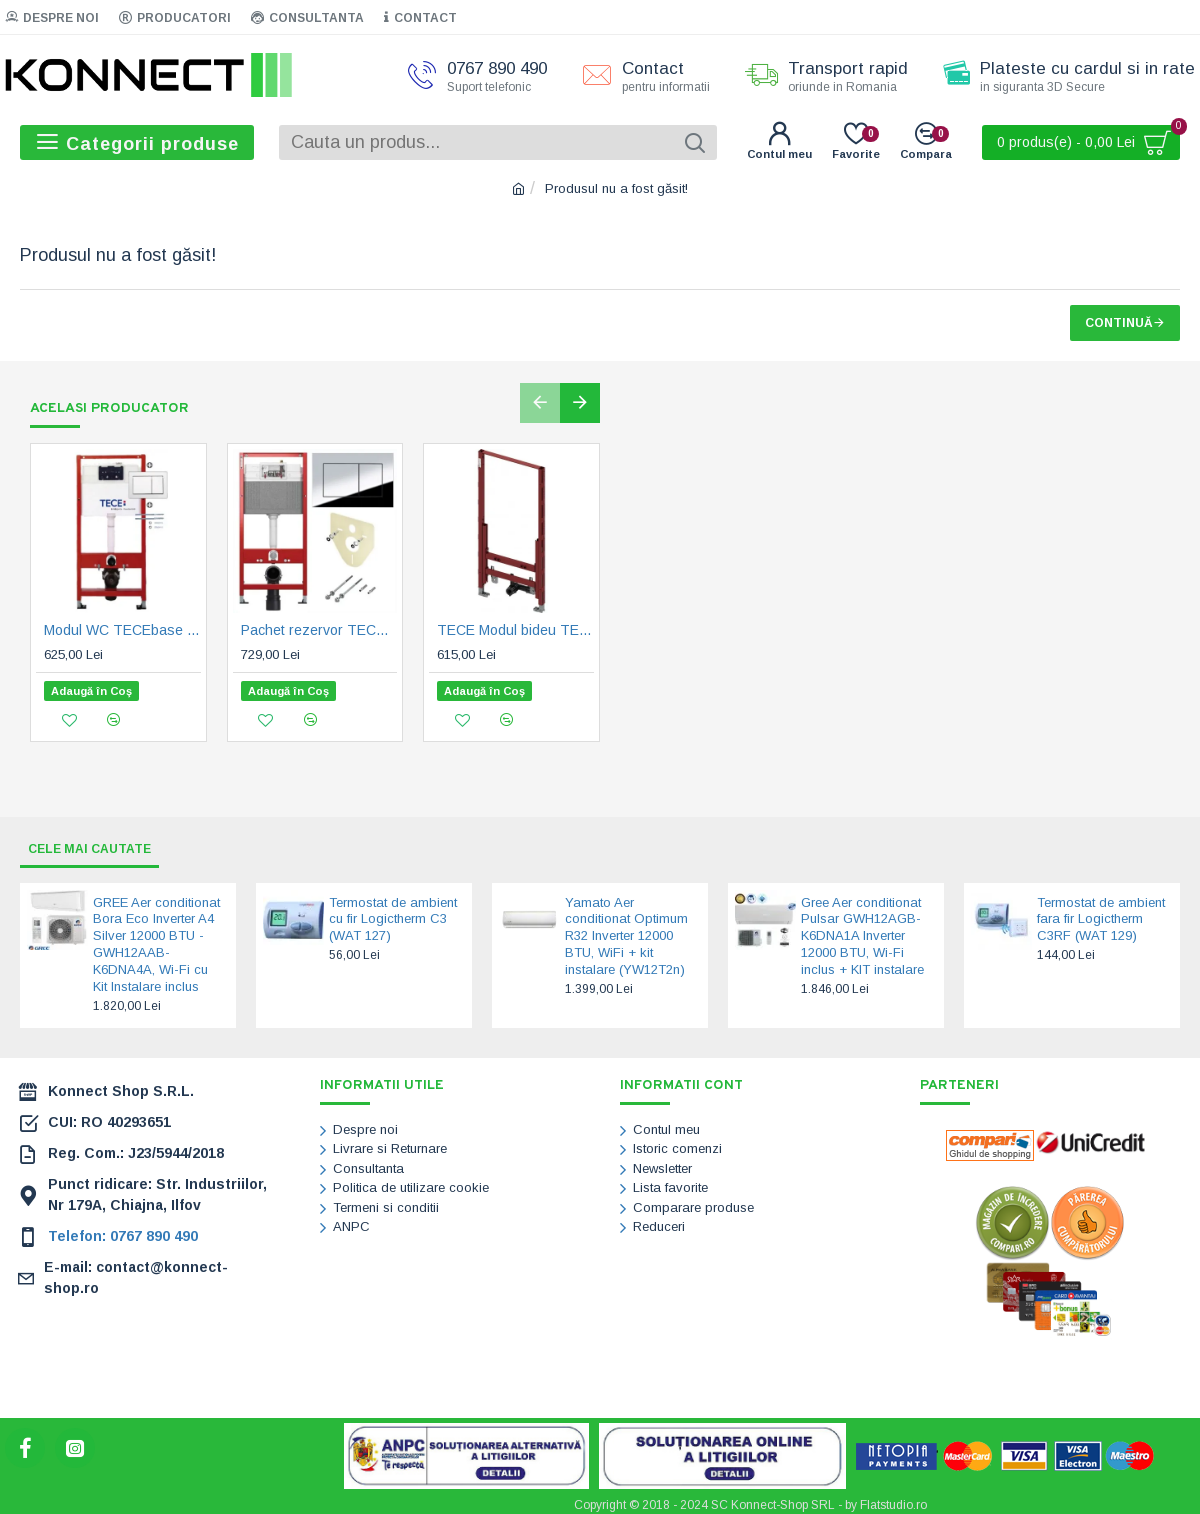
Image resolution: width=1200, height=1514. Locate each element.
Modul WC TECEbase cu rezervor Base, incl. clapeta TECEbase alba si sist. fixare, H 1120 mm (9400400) (122, 631)
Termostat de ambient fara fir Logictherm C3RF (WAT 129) (1101, 913)
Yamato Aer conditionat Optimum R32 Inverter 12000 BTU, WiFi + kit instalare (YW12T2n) (626, 930)
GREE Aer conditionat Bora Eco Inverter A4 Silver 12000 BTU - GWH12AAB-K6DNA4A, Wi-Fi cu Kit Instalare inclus (156, 938)
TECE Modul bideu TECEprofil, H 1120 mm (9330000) (515, 631)
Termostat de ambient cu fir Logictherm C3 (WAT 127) (393, 913)
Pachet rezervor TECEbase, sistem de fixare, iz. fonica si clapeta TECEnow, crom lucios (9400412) (319, 631)
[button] (540, 403)
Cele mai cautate (99, 842)
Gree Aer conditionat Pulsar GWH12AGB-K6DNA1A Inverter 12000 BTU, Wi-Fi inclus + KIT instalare (862, 930)
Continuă (1119, 323)
